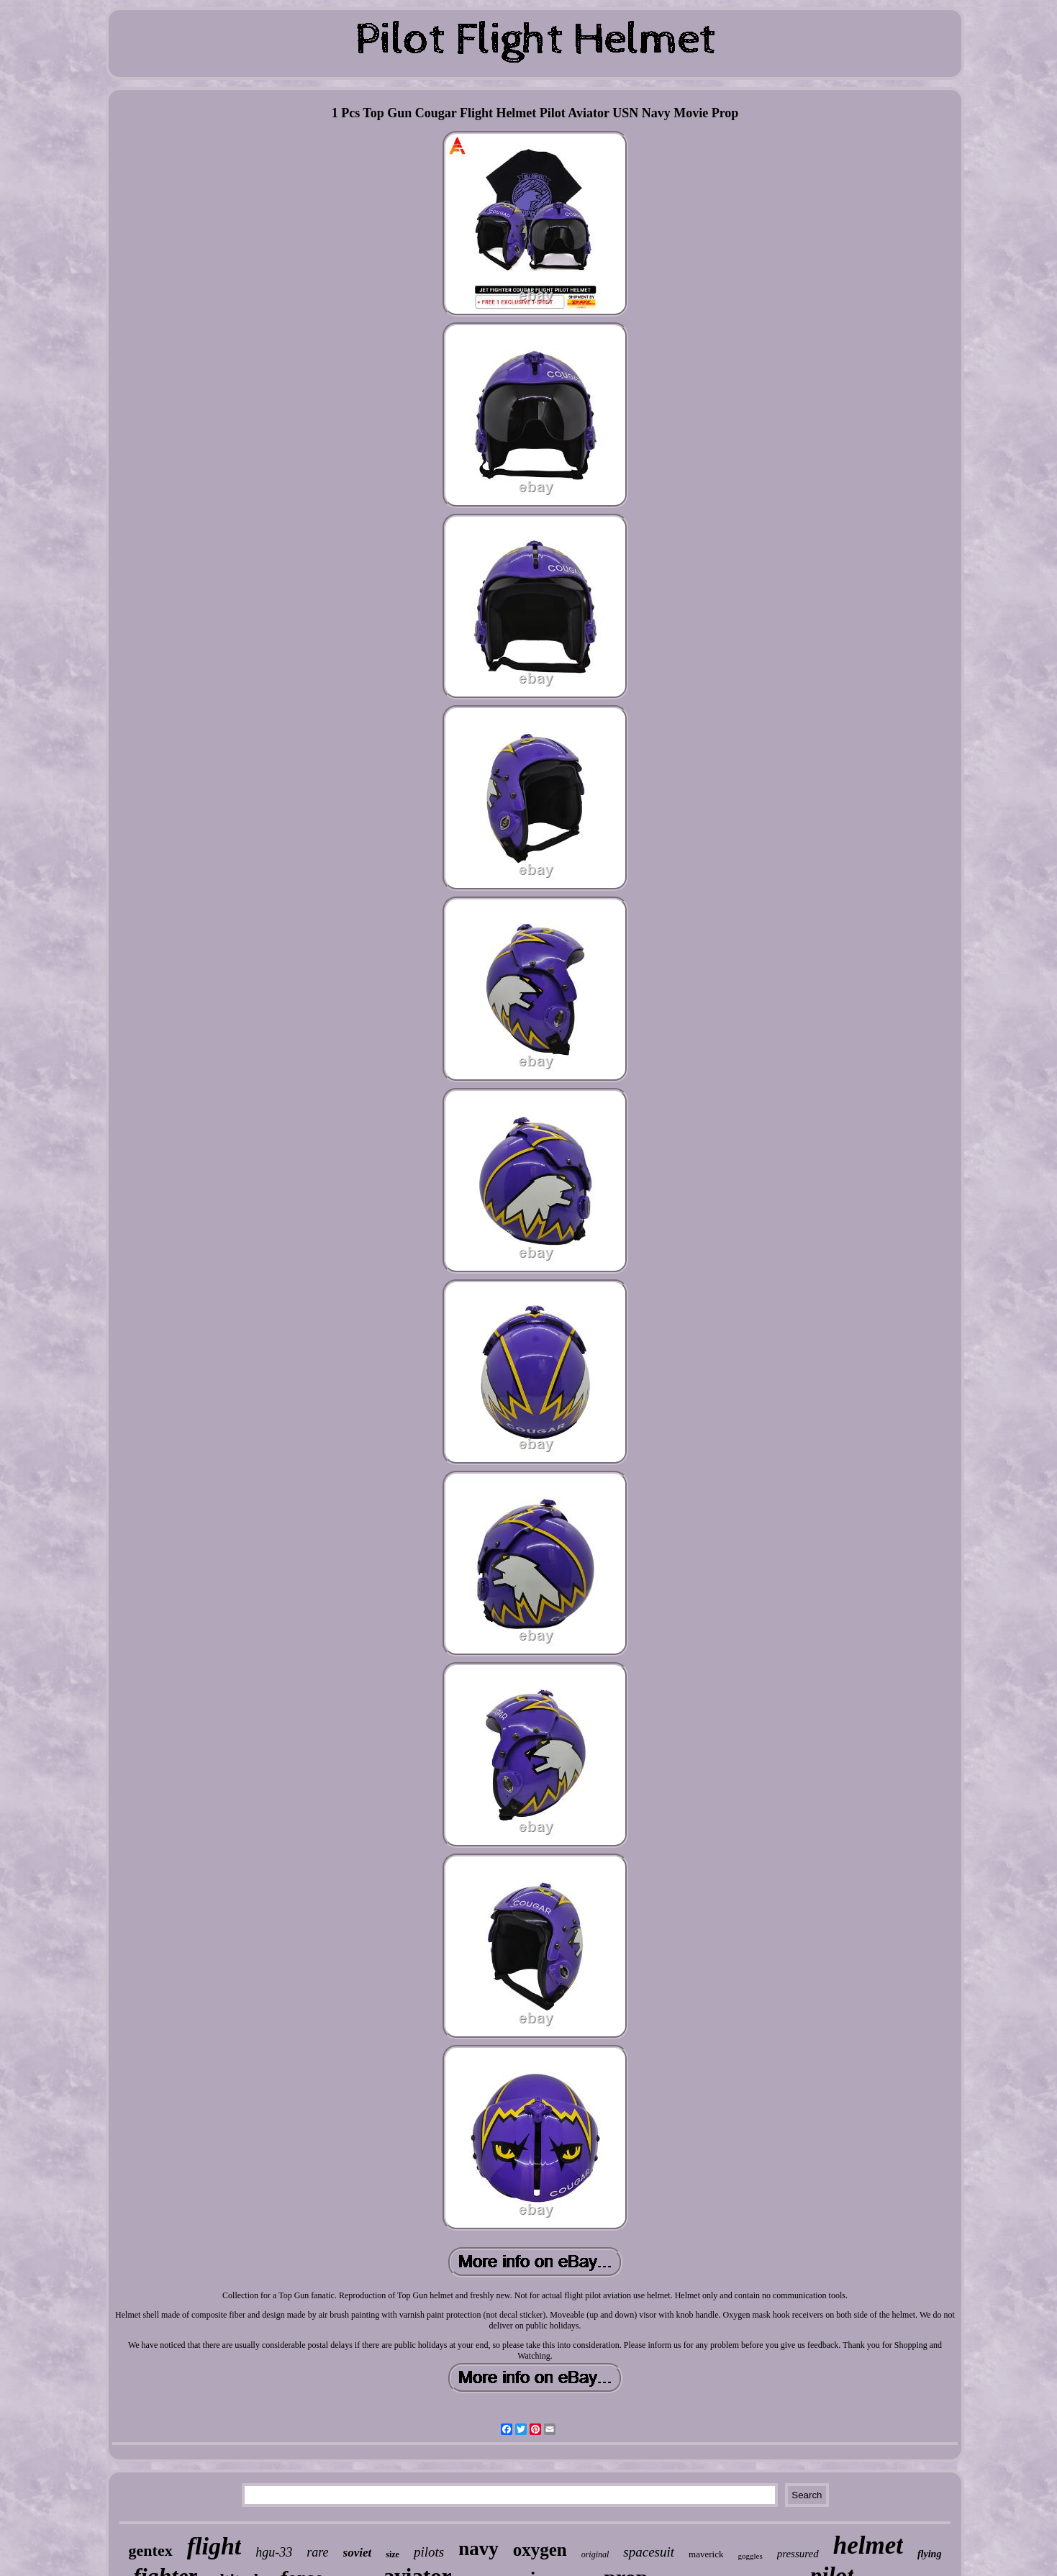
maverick (706, 2554)
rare (317, 2552)
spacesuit (648, 2551)
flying (929, 2554)
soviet (357, 2552)
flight (214, 2546)
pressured (798, 2553)
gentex (151, 2550)
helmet (868, 2545)
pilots (429, 2551)
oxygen (540, 2549)
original (595, 2554)
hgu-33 (273, 2552)
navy (478, 2548)
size (392, 2554)
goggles (750, 2556)
